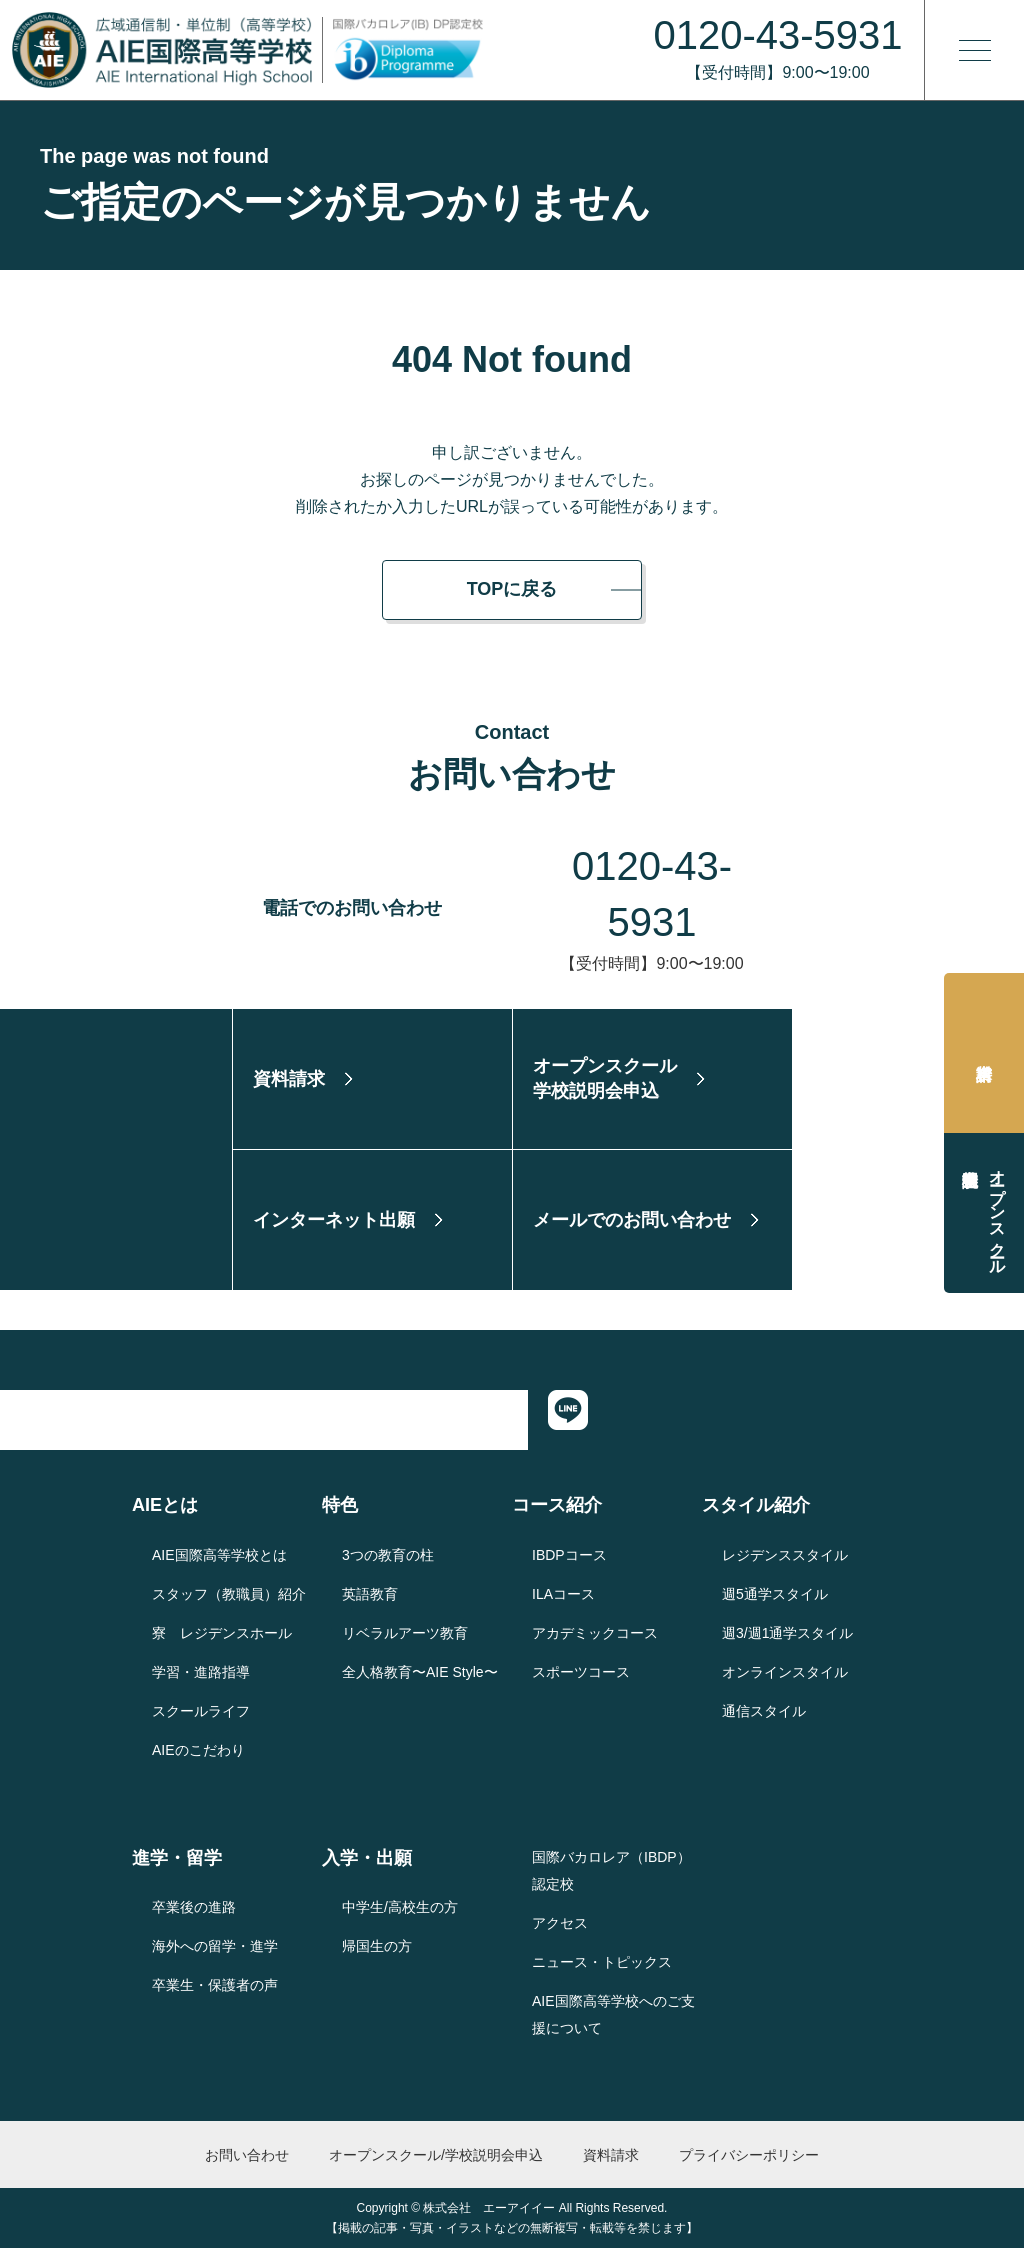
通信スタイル (764, 1728)
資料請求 (984, 1053)
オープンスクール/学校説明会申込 (436, 2172)
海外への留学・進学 (215, 1964)
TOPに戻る (512, 589)
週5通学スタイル (775, 1611)
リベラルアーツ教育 (405, 1650)
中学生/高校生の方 (400, 1925)
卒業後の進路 (194, 1925)
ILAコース (563, 1611)
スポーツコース (581, 1689)
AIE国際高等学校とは (219, 1572)
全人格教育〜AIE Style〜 (420, 1689)
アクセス (560, 1940)
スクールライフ (201, 1728)
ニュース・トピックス (602, 1979)
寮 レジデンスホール (222, 1650)
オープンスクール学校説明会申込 (997, 1213)
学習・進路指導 (201, 1689)
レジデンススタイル (785, 1572)
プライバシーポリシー (749, 2172)
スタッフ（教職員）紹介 (229, 1611)
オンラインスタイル (785, 1689)
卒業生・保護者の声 (215, 2003)
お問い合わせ (247, 2172)
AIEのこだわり (198, 1767)
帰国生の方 (377, 1964)
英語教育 (370, 1611)
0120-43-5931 (652, 866)
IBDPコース (569, 1572)
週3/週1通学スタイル (787, 1650)
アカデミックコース (595, 1650)
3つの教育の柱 (388, 1572)
